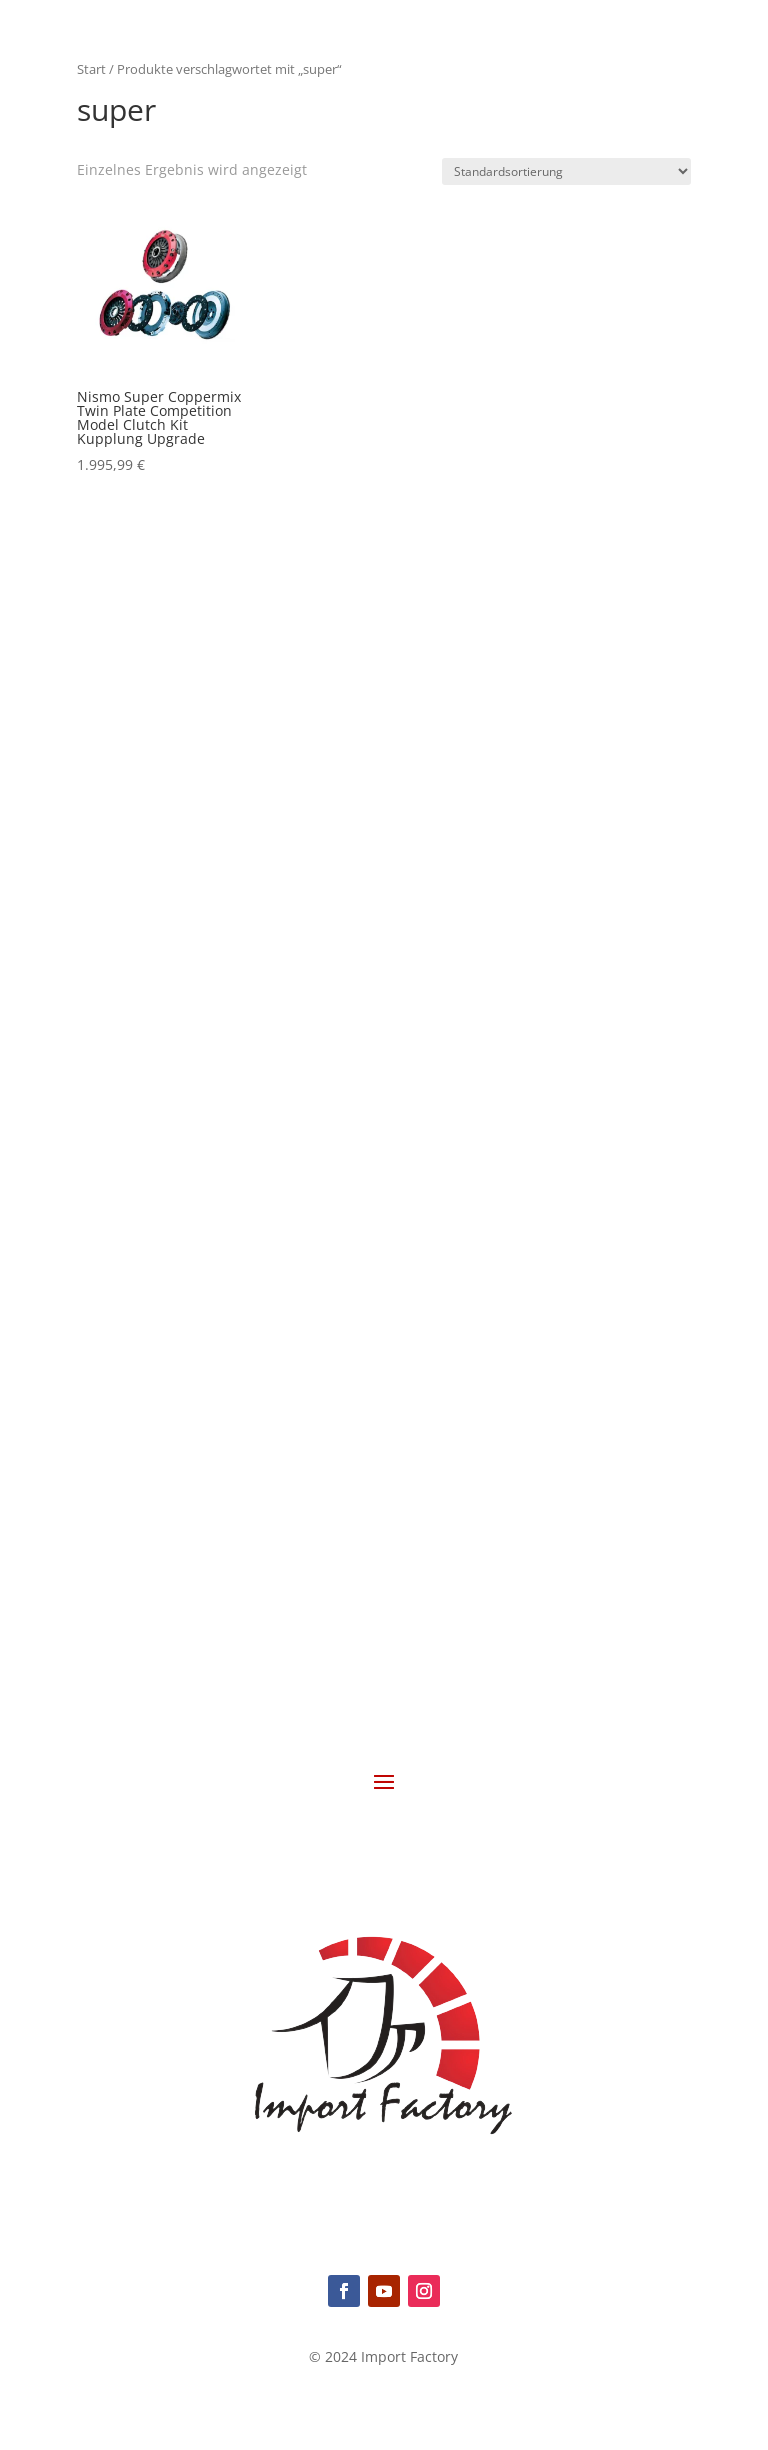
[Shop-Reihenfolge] (566, 171)
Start (91, 69)
